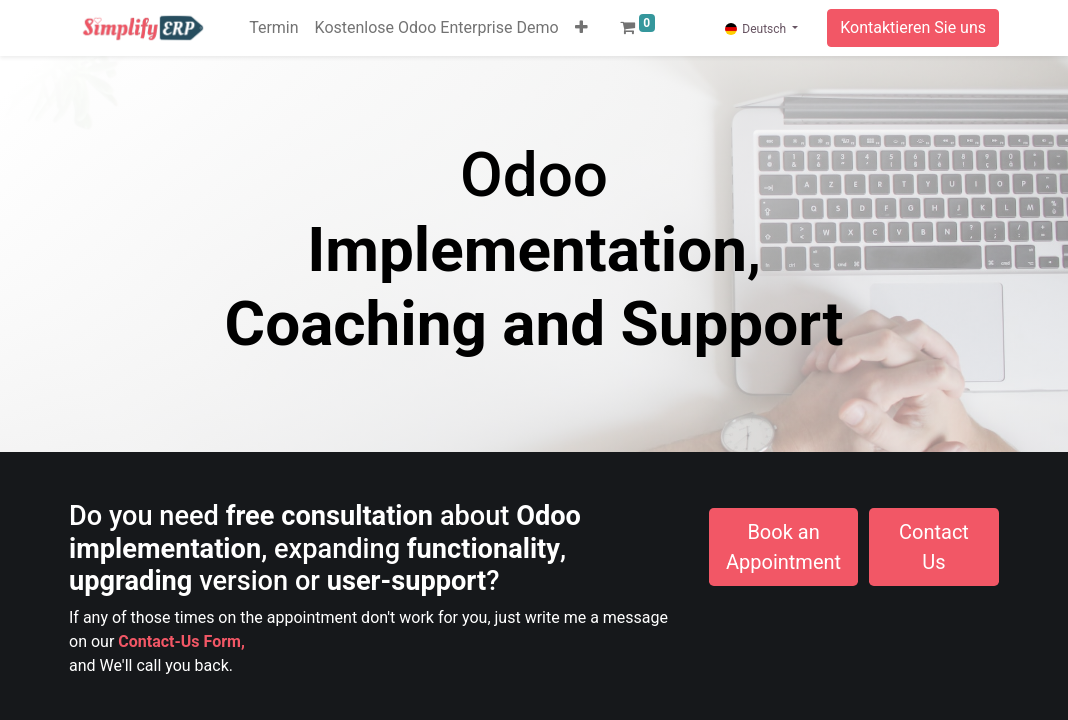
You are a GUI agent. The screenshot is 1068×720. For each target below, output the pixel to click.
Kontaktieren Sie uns (913, 27)
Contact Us (934, 547)
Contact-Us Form (179, 641)
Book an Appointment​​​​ (783, 547)
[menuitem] (273, 28)
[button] (581, 28)
